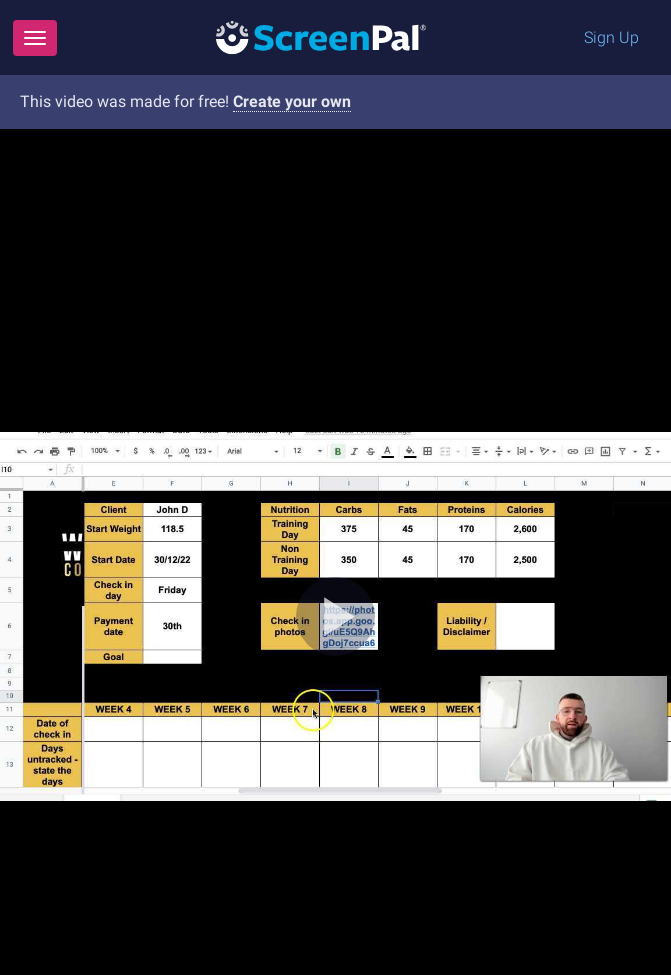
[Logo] (321, 36)
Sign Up (611, 37)
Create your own (292, 101)
